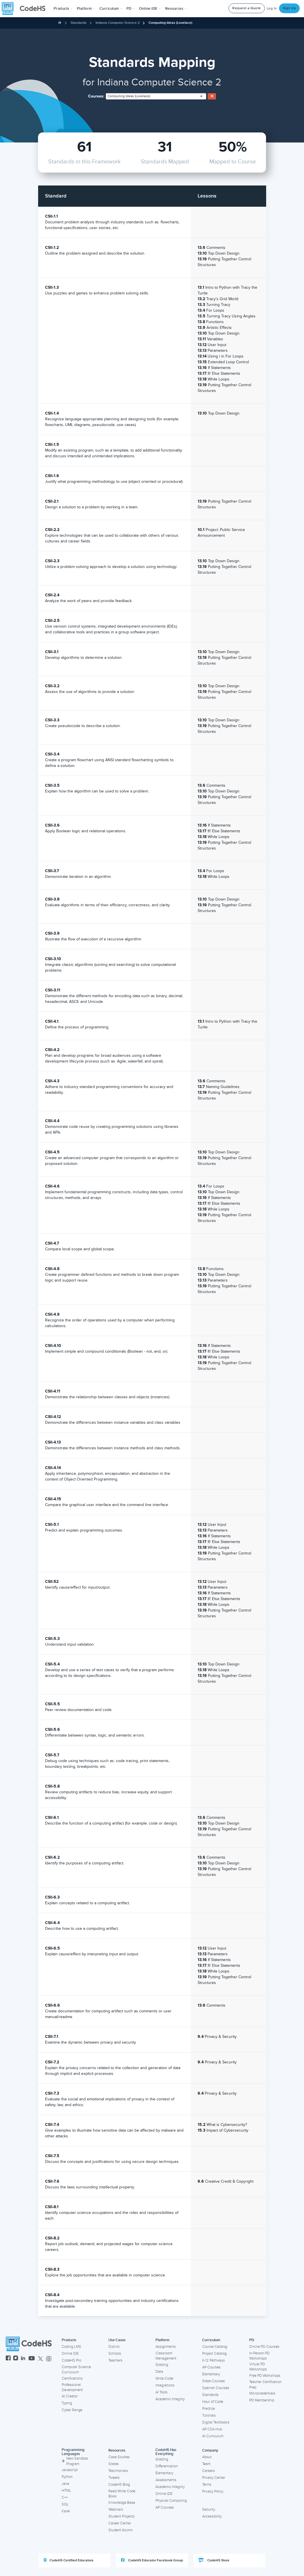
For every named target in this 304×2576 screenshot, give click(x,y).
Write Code (164, 2378)
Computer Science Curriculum (76, 2370)
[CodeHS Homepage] (26, 8)
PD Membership (261, 2400)
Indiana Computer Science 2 (118, 23)
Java (65, 2483)
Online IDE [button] (150, 8)
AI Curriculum (212, 2436)
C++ (65, 2497)
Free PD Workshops (264, 2375)
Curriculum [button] (111, 8)
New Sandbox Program (75, 2461)
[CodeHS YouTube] (31, 2359)
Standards (79, 23)
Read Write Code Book (121, 2494)
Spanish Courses (215, 2388)
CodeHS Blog (119, 2484)
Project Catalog (214, 2353)
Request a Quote (246, 8)
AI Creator (70, 2396)
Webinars (115, 2509)
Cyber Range (72, 2410)
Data (159, 2371)
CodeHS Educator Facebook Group (152, 2560)
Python (67, 2477)
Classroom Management (165, 2356)
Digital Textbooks (215, 2422)
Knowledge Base (121, 2502)
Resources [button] (176, 8)
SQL (65, 2504)
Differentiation (166, 2466)
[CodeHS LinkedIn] (23, 2359)
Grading (161, 2364)
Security (208, 2509)
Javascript (70, 2470)
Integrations (164, 2385)
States (113, 2464)
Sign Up (289, 8)
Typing (67, 2403)
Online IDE (70, 2353)
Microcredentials (262, 2393)
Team (206, 2464)
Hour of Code (212, 2401)
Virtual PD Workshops (258, 2367)
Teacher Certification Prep (265, 2385)
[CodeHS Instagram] (15, 2359)
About (207, 2457)
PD (251, 2340)
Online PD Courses (264, 2346)
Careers (208, 2470)
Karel (66, 2511)
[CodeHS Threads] (49, 2359)
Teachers (115, 2360)
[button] (63, 8)
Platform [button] (86, 8)
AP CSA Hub (212, 2429)
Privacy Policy (212, 2491)
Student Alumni (120, 2530)
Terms (206, 2484)
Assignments (165, 2346)
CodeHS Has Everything (165, 2452)
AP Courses (211, 2367)
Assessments (165, 2480)
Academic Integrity (170, 2399)
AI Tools (161, 2392)
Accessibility (212, 2516)
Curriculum (211, 2340)
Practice (208, 2408)
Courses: (96, 96)
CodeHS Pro (71, 2360)
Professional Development (72, 2387)
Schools (114, 2353)
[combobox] (156, 96)
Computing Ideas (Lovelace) (170, 23)
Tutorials (209, 2415)
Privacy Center (213, 2477)
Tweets (114, 2477)
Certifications (72, 2378)
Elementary (211, 2374)
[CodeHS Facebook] (8, 2359)
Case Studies (119, 2457)
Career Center (119, 2523)
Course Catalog (214, 2346)
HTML (66, 2490)
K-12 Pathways (213, 2360)
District (114, 2346)
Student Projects (121, 2516)
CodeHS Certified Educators (68, 2560)
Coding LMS (71, 2346)
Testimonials (118, 2470)
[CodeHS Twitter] (40, 2359)
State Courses (213, 2381)
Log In (272, 8)
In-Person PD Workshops (259, 2356)
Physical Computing (171, 2500)
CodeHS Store (213, 2560)
